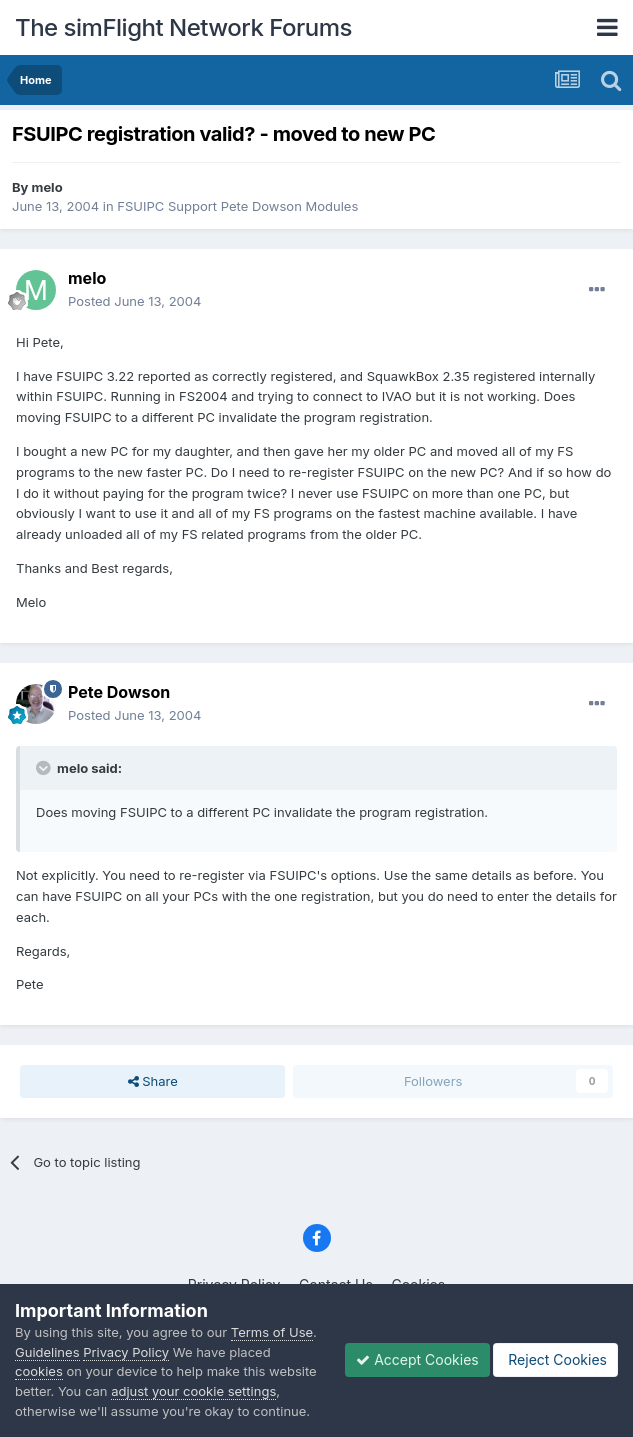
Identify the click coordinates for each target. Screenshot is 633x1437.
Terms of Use (272, 1332)
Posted (134, 301)
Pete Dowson (119, 692)
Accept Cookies (417, 1359)
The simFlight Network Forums (183, 27)
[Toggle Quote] (45, 768)
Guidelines (47, 1352)
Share (153, 1081)
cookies (39, 1371)
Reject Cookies (555, 1359)
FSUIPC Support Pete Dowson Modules (237, 206)
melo (47, 187)
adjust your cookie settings (193, 1391)
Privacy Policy (126, 1352)
